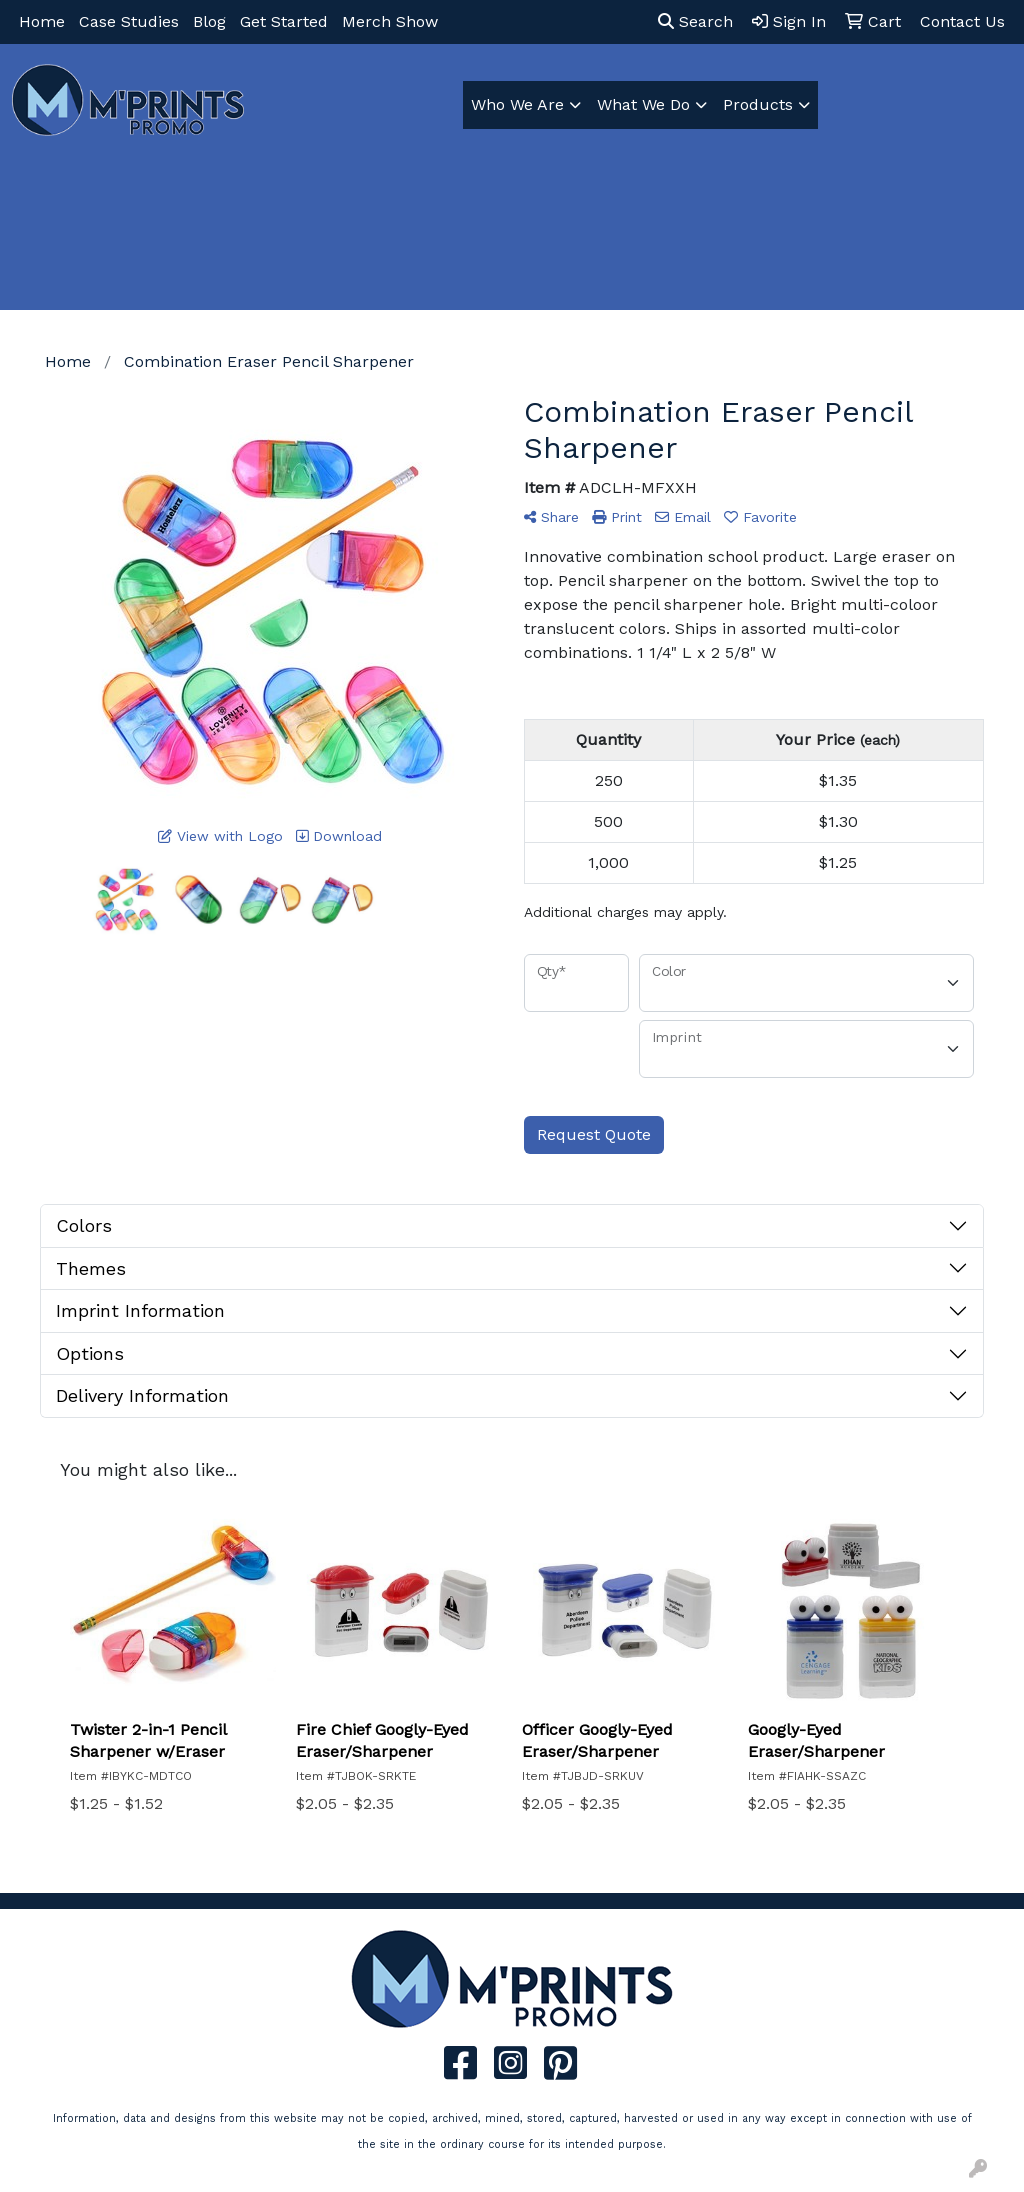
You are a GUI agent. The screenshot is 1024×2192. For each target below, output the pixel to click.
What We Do (643, 104)
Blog (209, 21)
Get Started (284, 21)
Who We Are (517, 104)
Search (695, 21)
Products (758, 104)
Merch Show (390, 21)
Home (42, 21)
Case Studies (129, 21)
